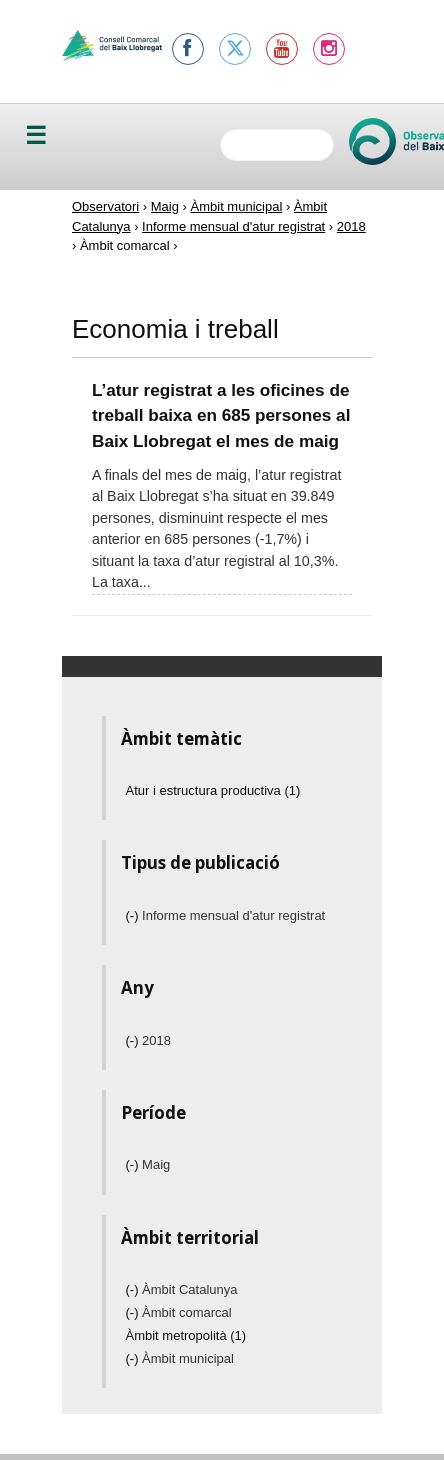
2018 (351, 226)
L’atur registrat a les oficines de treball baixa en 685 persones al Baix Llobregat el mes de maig (221, 415)
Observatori (105, 206)
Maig (165, 206)
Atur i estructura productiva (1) (213, 790)
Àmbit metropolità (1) (186, 1335)
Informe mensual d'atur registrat (233, 226)
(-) (134, 915)
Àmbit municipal (237, 206)
